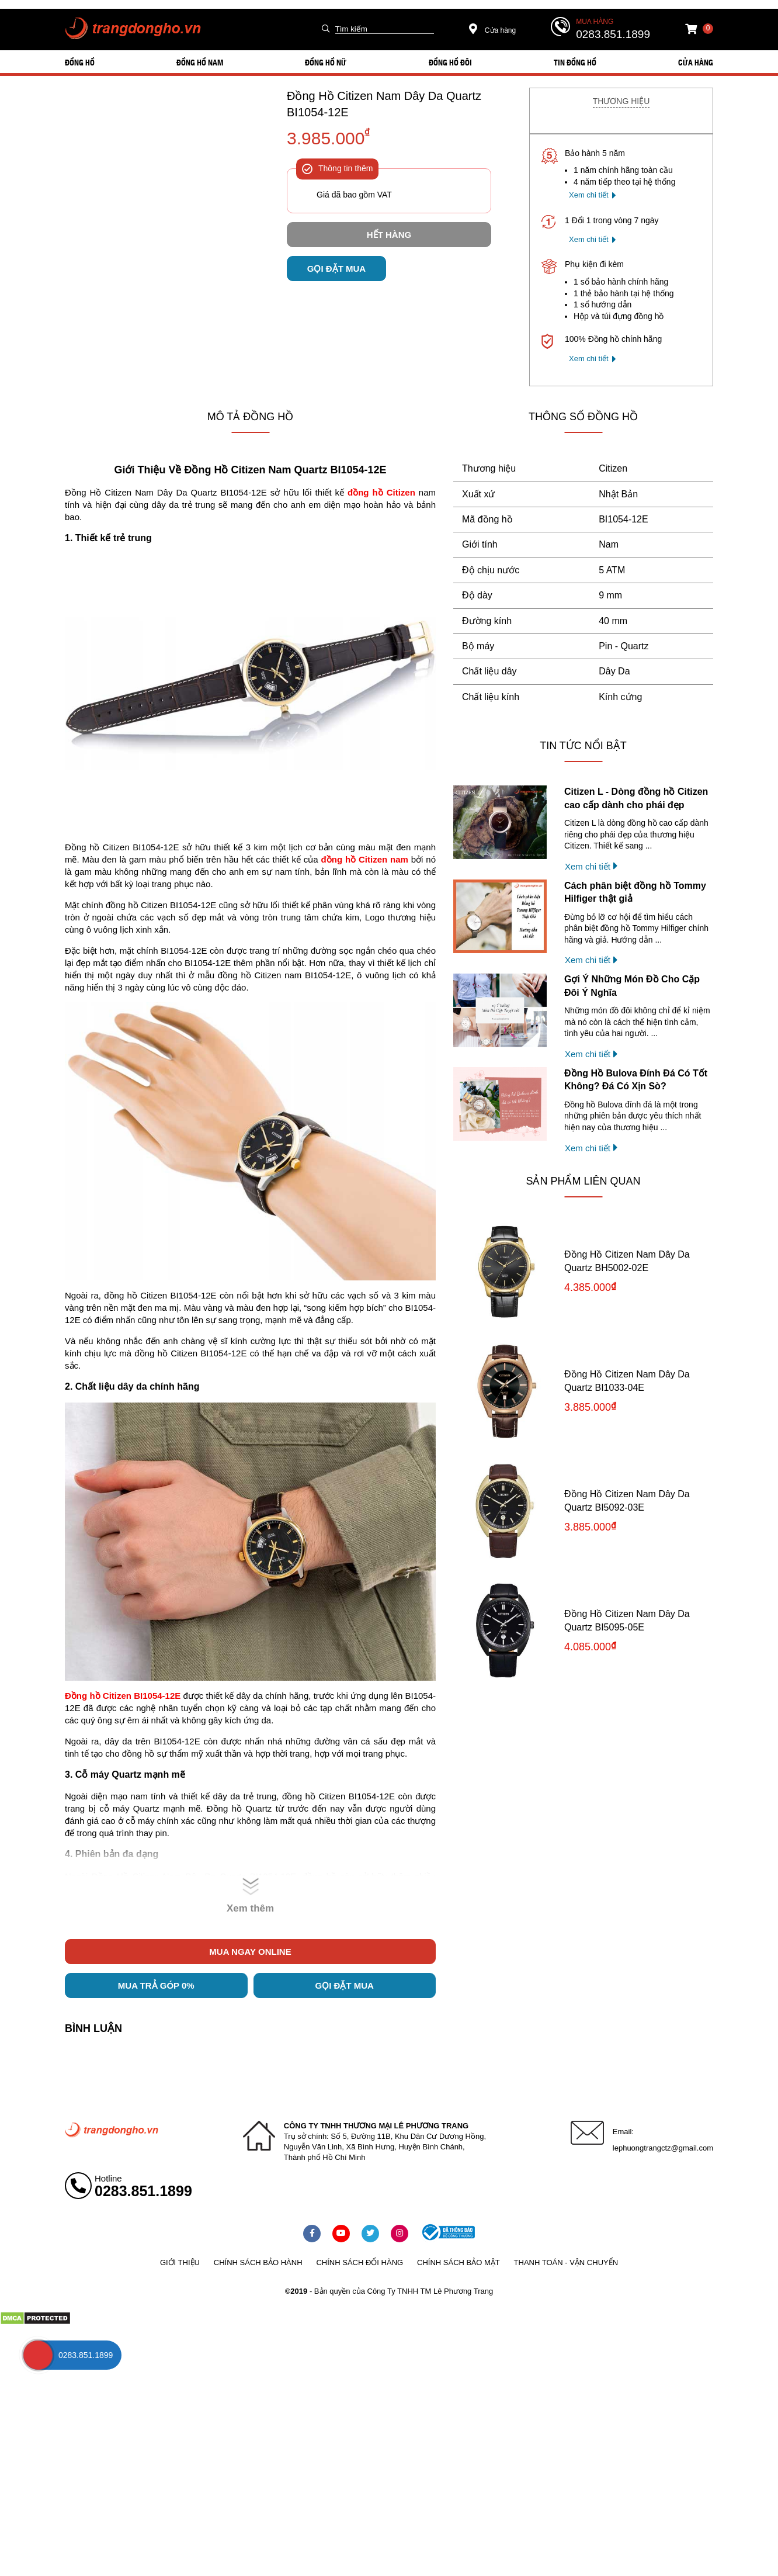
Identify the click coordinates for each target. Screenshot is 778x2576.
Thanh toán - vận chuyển (566, 2262)
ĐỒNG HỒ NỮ (325, 62)
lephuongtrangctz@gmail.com (663, 2148)
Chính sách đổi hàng (359, 2262)
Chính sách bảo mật (458, 2262)
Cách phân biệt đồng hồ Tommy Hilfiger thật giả (635, 892)
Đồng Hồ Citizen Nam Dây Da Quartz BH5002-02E (627, 1260)
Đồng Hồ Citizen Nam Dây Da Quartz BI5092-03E (627, 1500)
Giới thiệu (180, 2262)
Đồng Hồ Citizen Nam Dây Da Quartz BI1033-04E (627, 1380)
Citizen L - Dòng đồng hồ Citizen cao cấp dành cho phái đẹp (636, 798)
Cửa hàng (492, 30)
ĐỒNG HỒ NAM (199, 62)
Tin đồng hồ (575, 62)
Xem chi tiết (589, 195)
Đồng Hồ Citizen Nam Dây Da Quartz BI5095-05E (627, 1620)
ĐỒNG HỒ (80, 62)
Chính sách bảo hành (258, 2262)
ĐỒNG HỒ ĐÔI (450, 62)
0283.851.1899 (613, 34)
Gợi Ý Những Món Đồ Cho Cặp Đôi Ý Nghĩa (632, 985)
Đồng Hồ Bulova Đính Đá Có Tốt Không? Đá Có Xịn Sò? (635, 1079)
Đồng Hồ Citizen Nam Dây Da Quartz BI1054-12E (384, 104)
